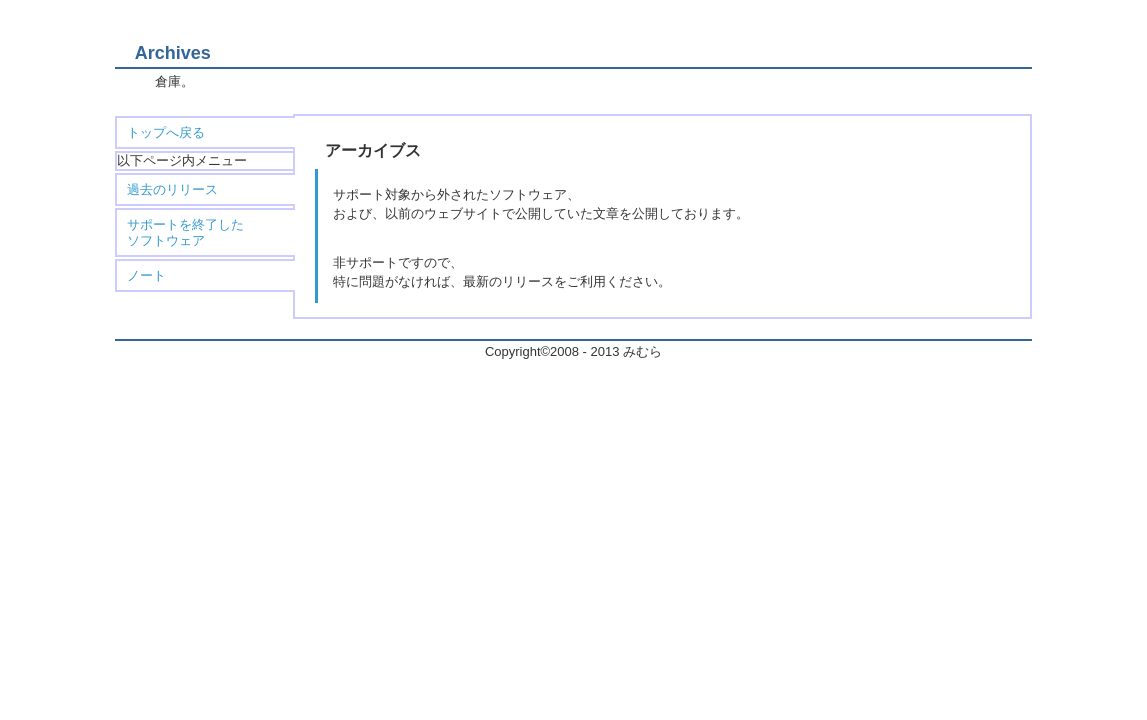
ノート (146, 275)
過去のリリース (172, 189)
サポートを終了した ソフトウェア (185, 232)
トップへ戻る (166, 132)
